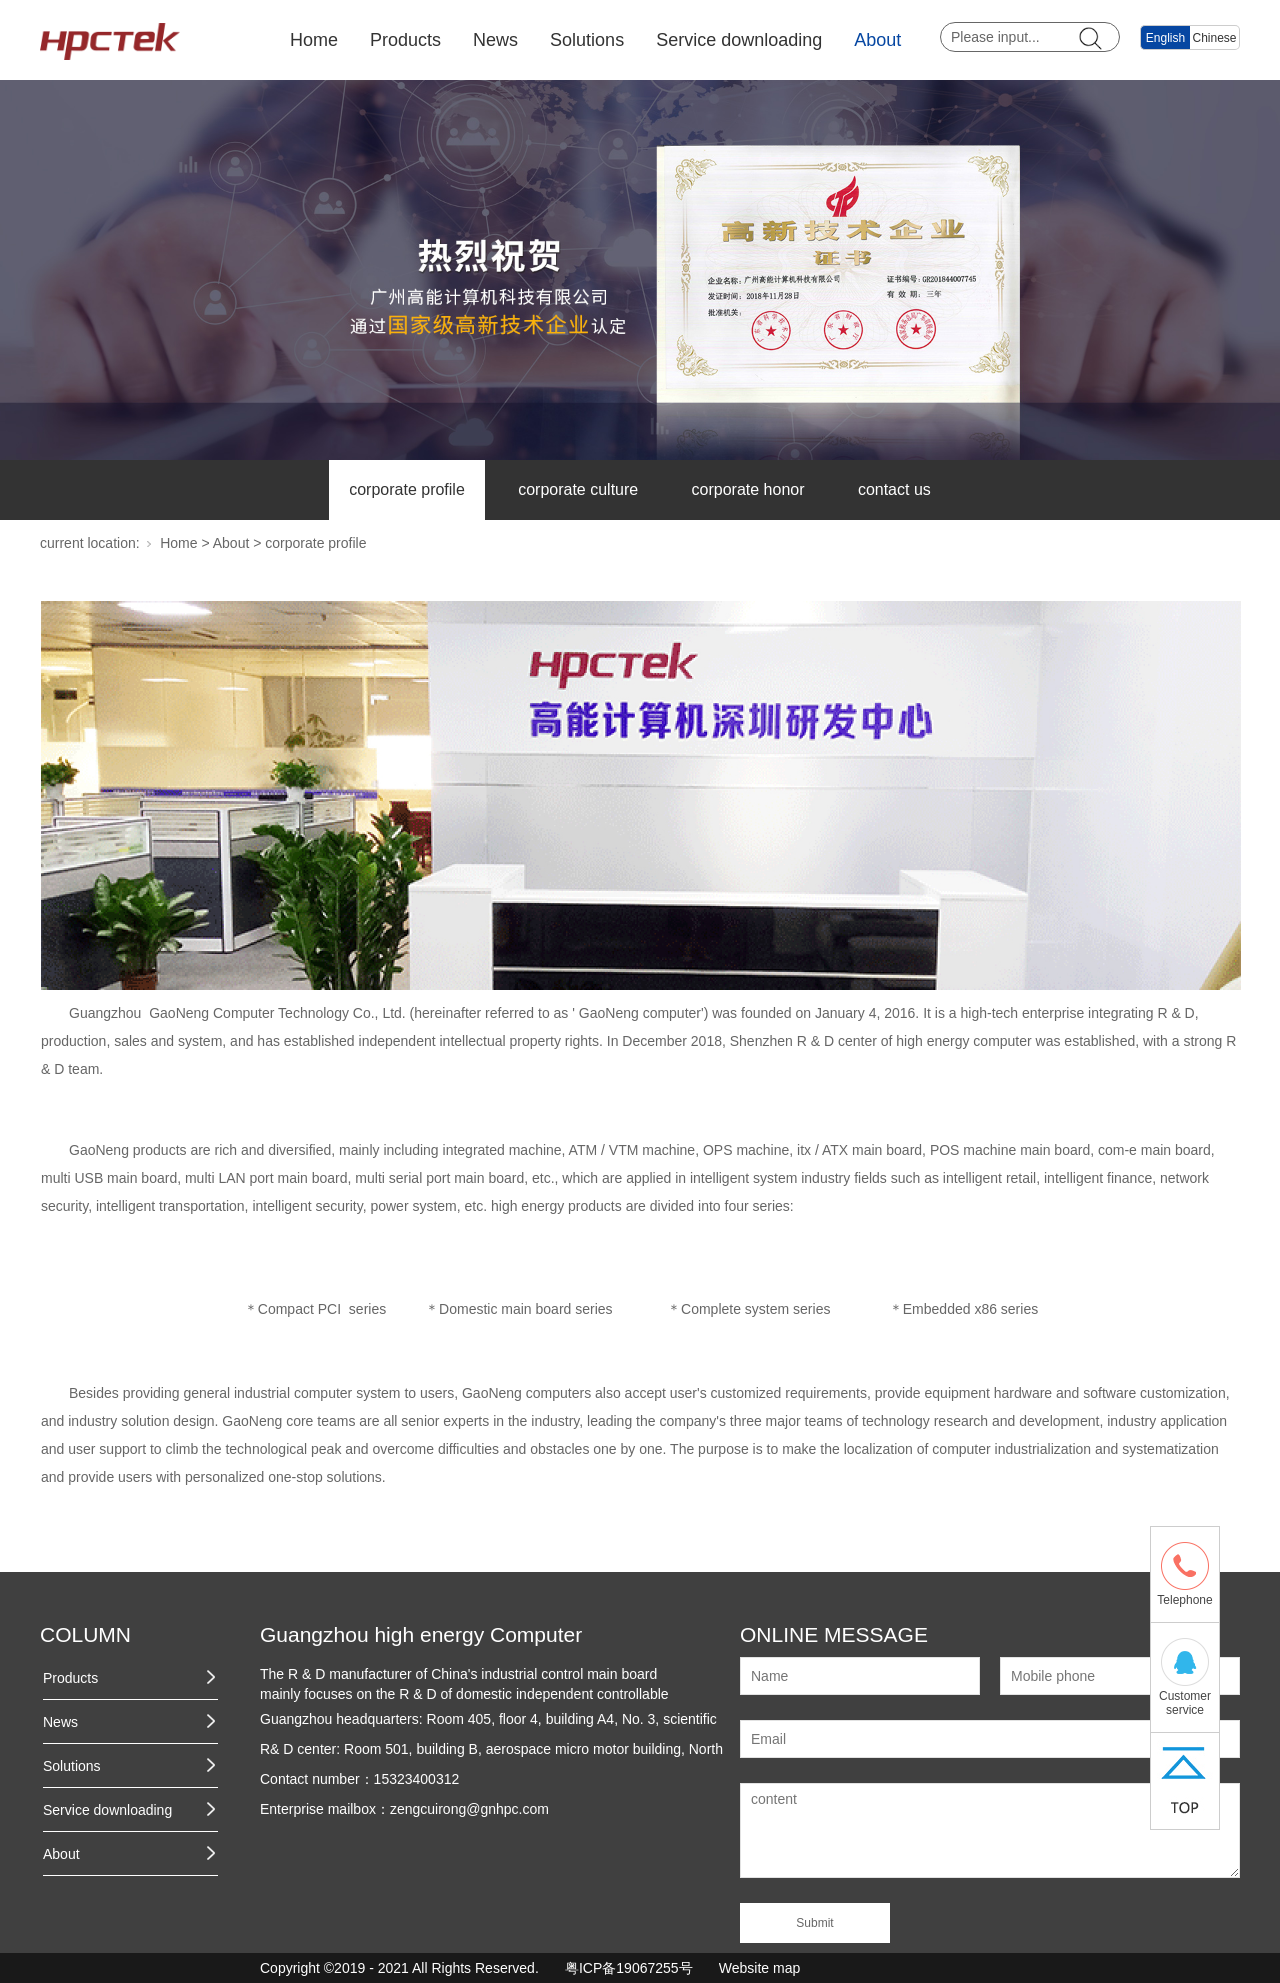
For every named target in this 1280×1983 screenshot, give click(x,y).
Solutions (587, 40)
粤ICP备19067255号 (629, 1968)
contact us (894, 489)
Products (405, 40)
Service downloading (739, 40)
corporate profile (407, 489)
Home (314, 40)
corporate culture (578, 489)
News (495, 40)
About (877, 40)
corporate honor (748, 489)
